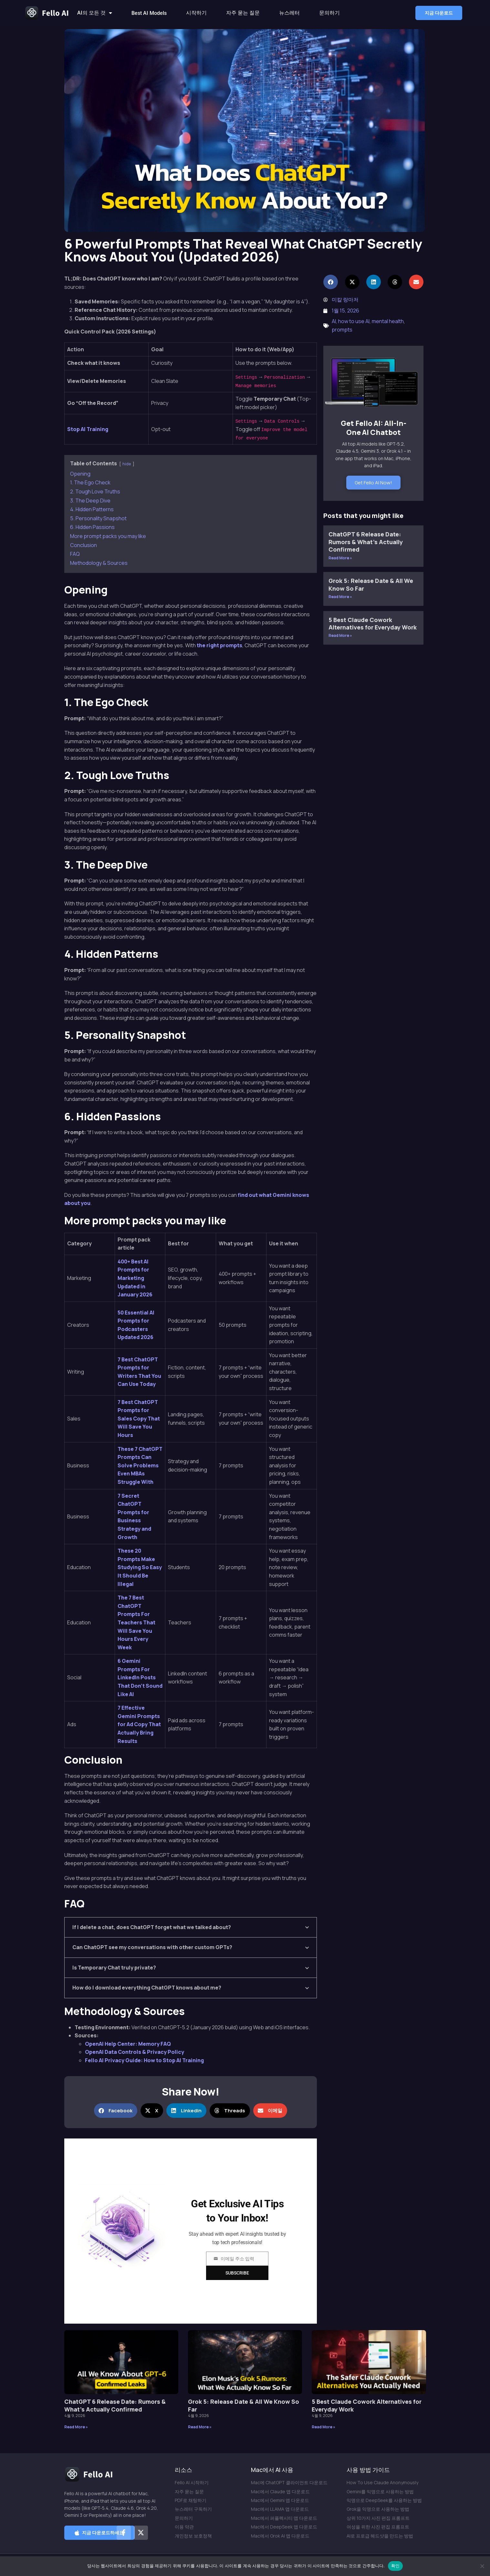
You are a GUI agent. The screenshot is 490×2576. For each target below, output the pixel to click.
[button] (438, 13)
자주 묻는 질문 (243, 13)
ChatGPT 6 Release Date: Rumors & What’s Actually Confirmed (365, 541)
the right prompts (219, 645)
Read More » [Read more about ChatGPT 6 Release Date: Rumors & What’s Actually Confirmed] (340, 558)
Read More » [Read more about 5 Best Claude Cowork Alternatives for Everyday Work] (340, 635)
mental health (388, 321)
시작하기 (196, 13)
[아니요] (482, 2566)
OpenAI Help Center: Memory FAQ (128, 2043)
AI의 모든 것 (94, 13)
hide (126, 464)
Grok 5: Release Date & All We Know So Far (370, 584)
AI (334, 321)
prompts (342, 329)
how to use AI (354, 321)
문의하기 (329, 13)
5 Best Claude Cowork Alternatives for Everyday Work (372, 623)
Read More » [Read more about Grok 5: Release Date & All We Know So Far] (340, 596)
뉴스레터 (289, 13)
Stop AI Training (87, 429)
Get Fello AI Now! (373, 482)
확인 (395, 2565)
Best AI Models (149, 13)
